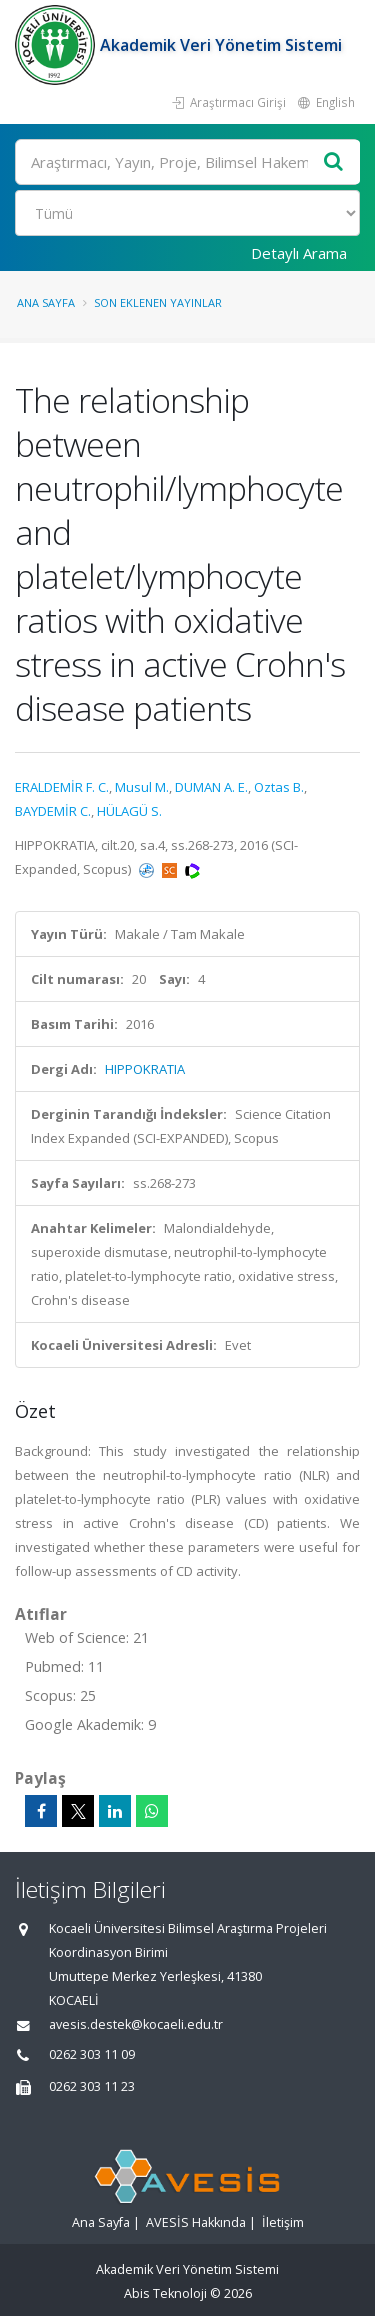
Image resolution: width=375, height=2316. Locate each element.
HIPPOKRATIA (145, 1069)
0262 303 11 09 (92, 2054)
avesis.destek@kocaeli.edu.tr (136, 2024)
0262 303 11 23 (92, 2086)
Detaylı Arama (299, 253)
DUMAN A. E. (211, 787)
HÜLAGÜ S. (129, 811)
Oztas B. (279, 787)
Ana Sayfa (46, 302)
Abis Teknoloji (165, 2293)
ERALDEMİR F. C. (62, 787)
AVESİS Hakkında (196, 2222)
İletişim (283, 2222)
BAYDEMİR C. (53, 811)
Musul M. (142, 787)
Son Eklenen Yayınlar (158, 302)
